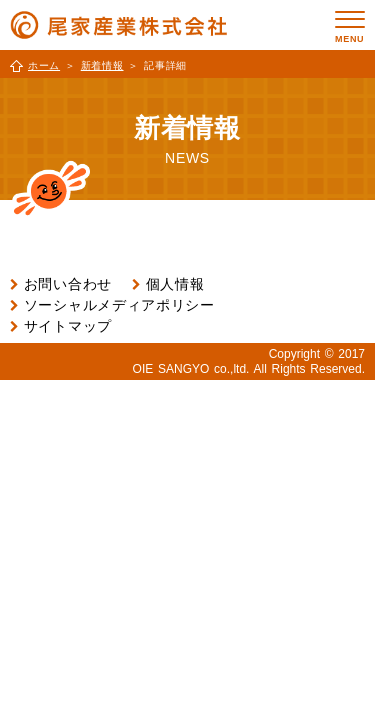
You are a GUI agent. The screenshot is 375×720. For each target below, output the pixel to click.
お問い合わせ (68, 284)
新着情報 (102, 65)
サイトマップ (68, 326)
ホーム (44, 65)
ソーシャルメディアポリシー (119, 305)
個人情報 (175, 284)
